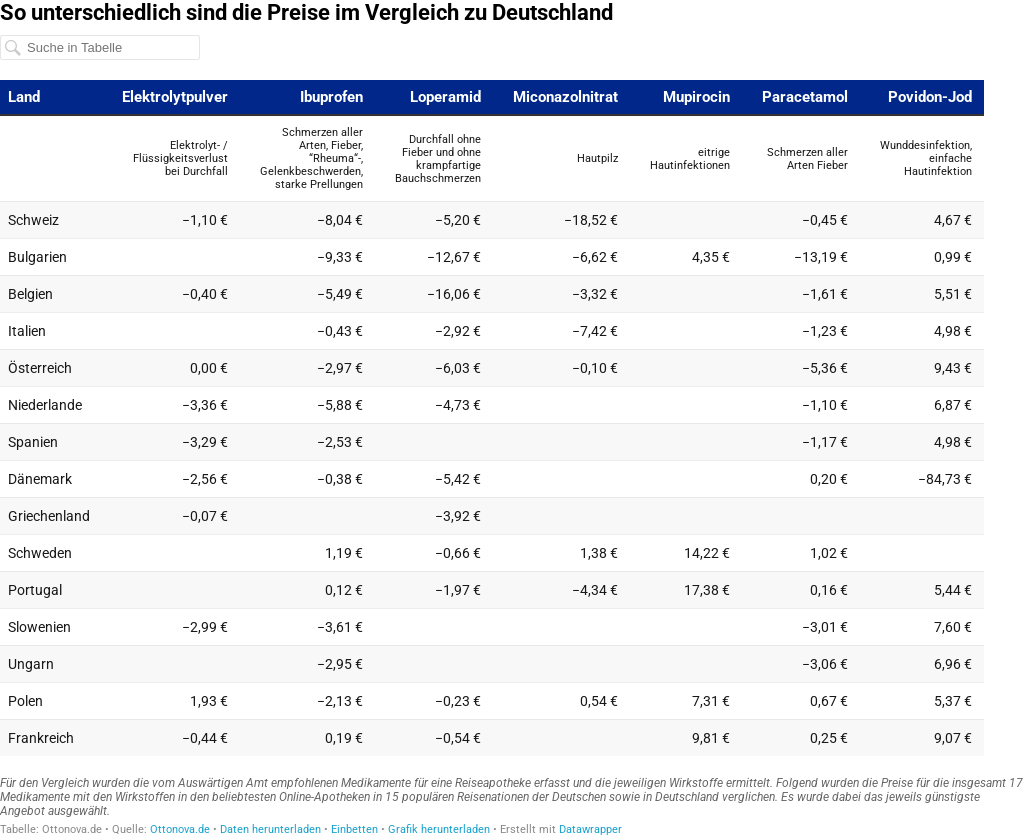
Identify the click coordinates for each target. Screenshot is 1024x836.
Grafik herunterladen (439, 829)
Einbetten (354, 829)
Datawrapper (590, 829)
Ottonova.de (180, 829)
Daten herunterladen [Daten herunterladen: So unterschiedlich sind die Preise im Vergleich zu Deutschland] (270, 829)
